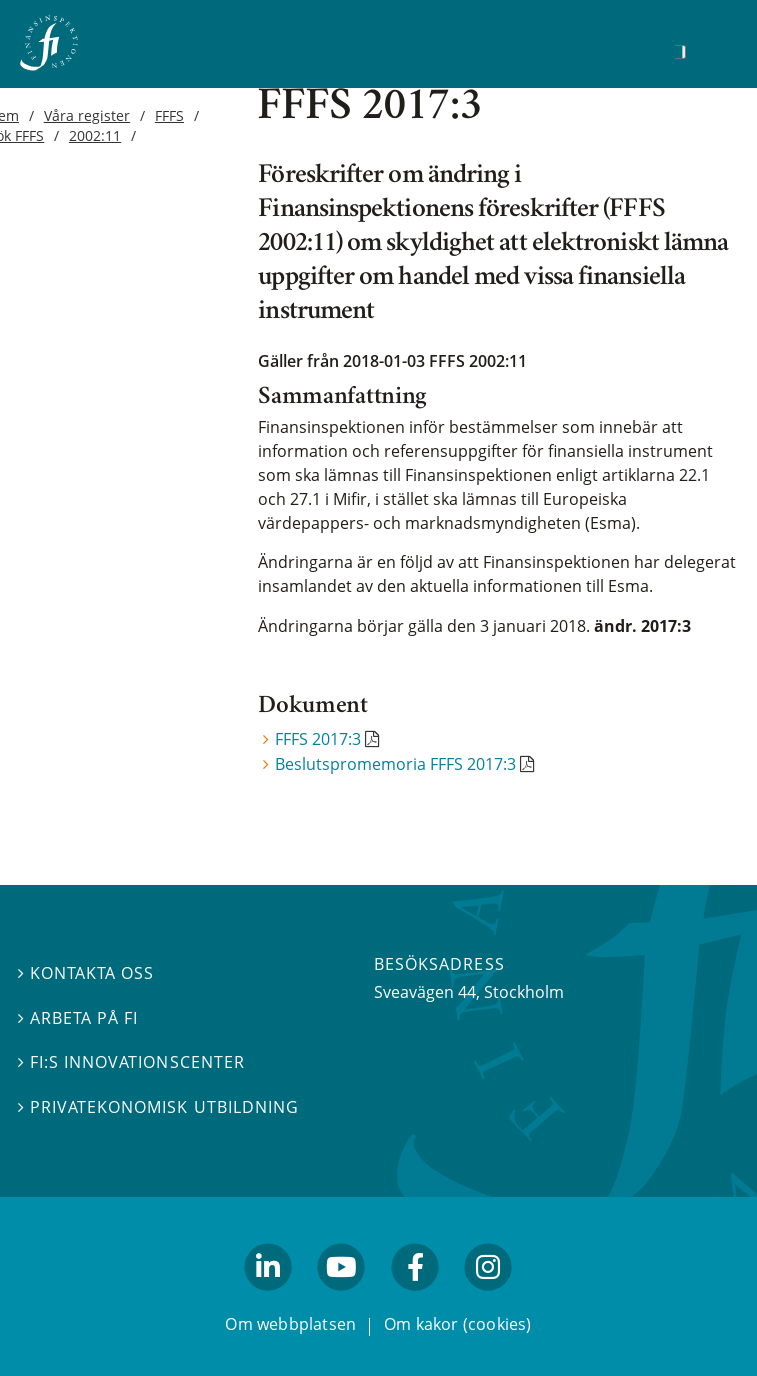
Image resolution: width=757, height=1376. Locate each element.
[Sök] (680, 52)
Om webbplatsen (290, 1324)
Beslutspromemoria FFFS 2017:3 (395, 764)
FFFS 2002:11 (478, 361)
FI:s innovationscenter (131, 1062)
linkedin (268, 1299)
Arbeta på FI (78, 1018)
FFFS (169, 115)
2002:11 (95, 135)
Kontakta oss (86, 973)
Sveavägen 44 (425, 992)
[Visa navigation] (711, 49)
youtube (342, 1299)
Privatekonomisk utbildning (158, 1107)
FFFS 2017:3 (318, 739)
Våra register (87, 115)
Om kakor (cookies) (457, 1324)
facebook (415, 1299)
